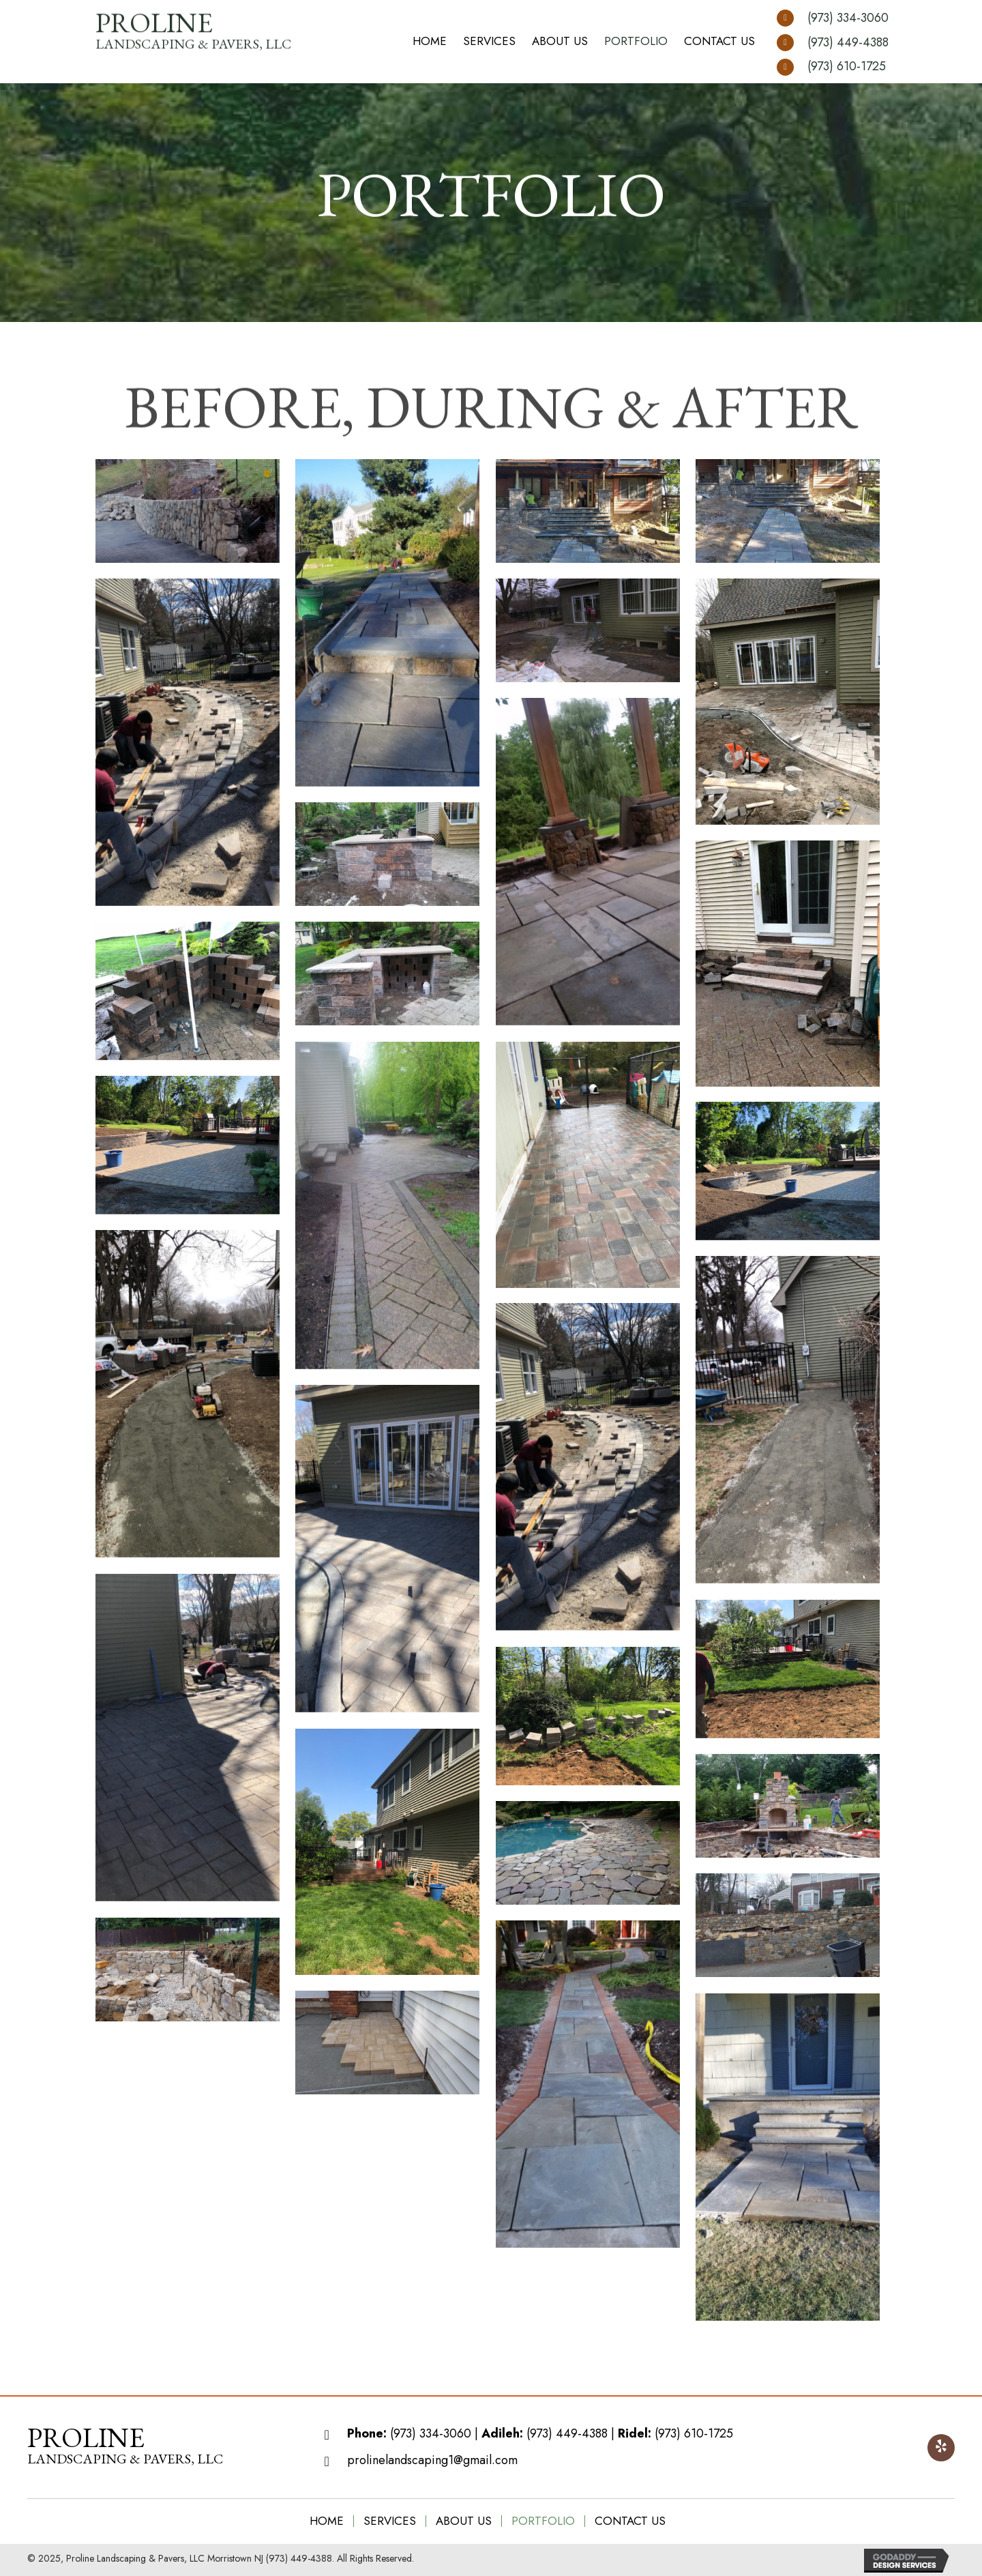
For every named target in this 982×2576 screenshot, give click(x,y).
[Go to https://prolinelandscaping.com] (125, 2447)
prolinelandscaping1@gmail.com (432, 2460)
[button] (941, 2447)
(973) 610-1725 (846, 66)
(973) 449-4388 (848, 42)
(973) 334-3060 (848, 18)
